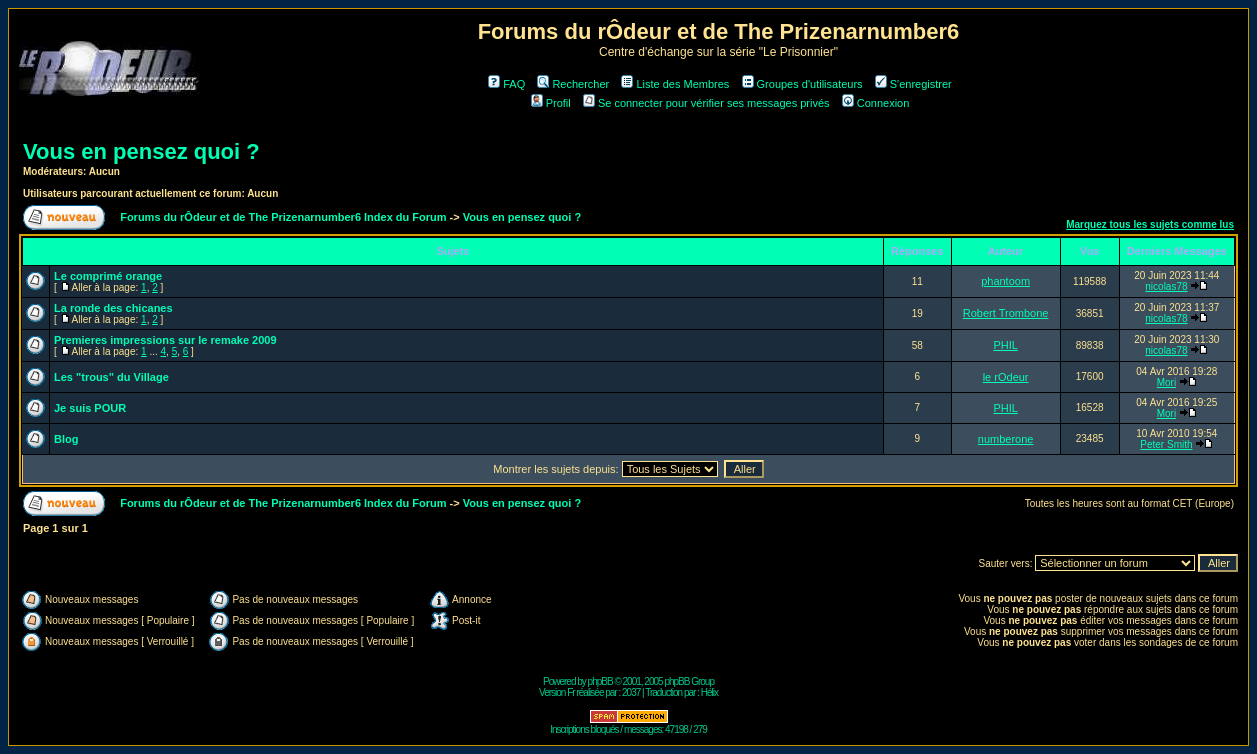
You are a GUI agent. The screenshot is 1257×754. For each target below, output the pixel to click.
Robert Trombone (1006, 313)
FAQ (506, 84)
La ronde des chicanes (113, 308)
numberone (1006, 439)
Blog (66, 439)
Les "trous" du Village (111, 377)
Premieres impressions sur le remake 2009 (165, 340)
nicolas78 (1166, 286)
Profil (551, 103)
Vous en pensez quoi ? (141, 151)
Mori (1166, 382)
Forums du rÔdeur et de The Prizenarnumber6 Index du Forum (283, 217)
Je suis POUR (90, 408)
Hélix (709, 692)
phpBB (600, 681)
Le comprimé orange (108, 276)
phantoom (1005, 281)
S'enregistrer (913, 84)
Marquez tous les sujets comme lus (1150, 224)
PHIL (1005, 345)
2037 (631, 692)
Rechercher (573, 84)
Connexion (876, 103)
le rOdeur (1006, 377)
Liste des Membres (675, 84)
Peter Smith (1166, 444)
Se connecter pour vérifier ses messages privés (706, 103)
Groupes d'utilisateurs (802, 84)
